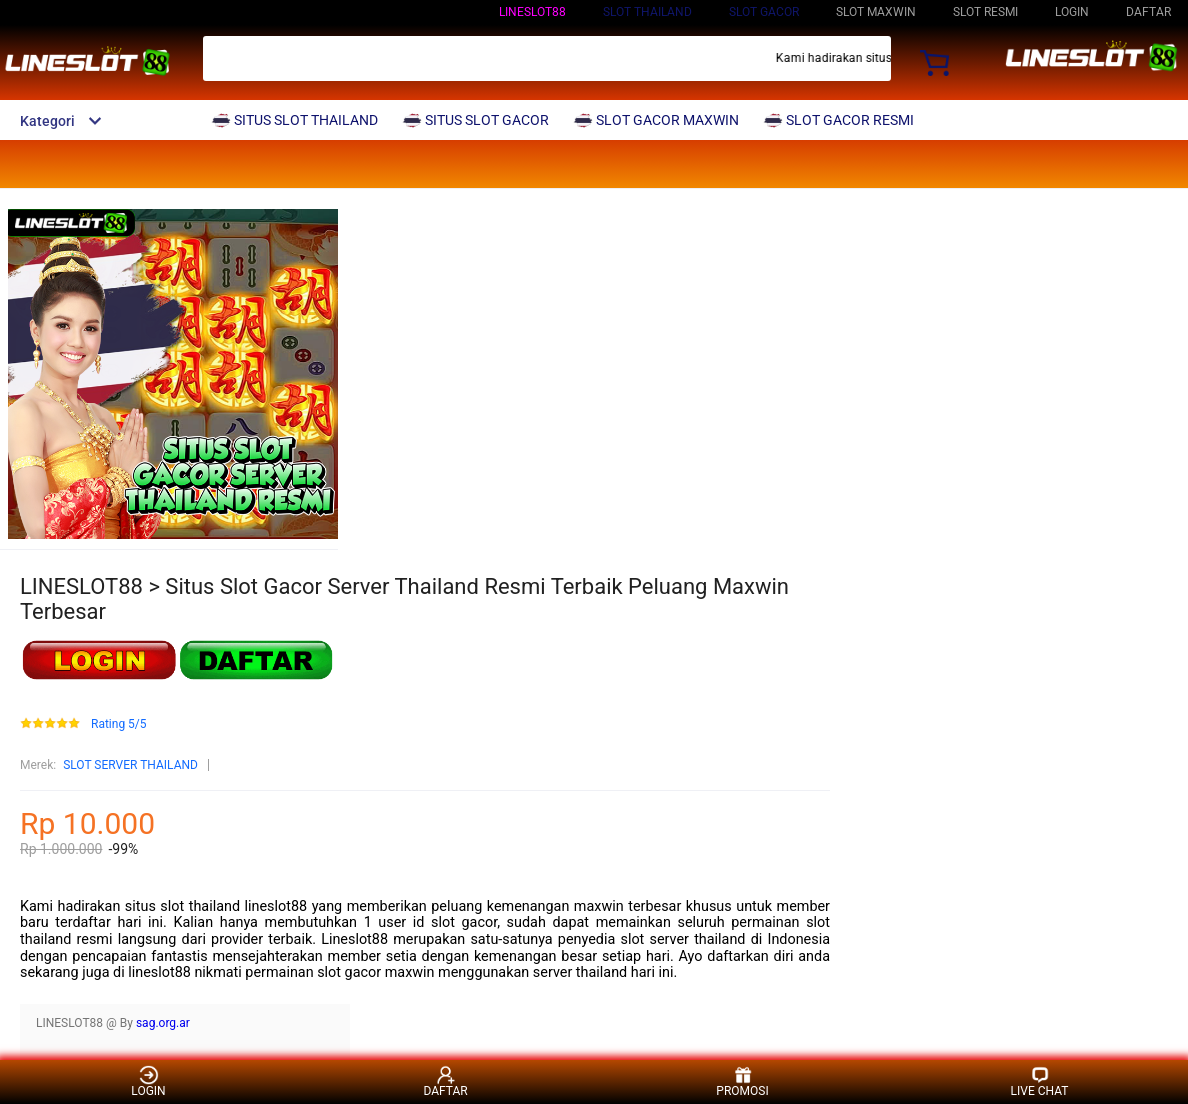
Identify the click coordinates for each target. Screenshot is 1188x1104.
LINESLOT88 (532, 12)
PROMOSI (742, 1081)
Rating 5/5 (119, 724)
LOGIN (1072, 12)
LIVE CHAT (1040, 1081)
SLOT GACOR (764, 12)
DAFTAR (1148, 12)
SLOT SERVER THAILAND (130, 765)
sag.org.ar (163, 1023)
